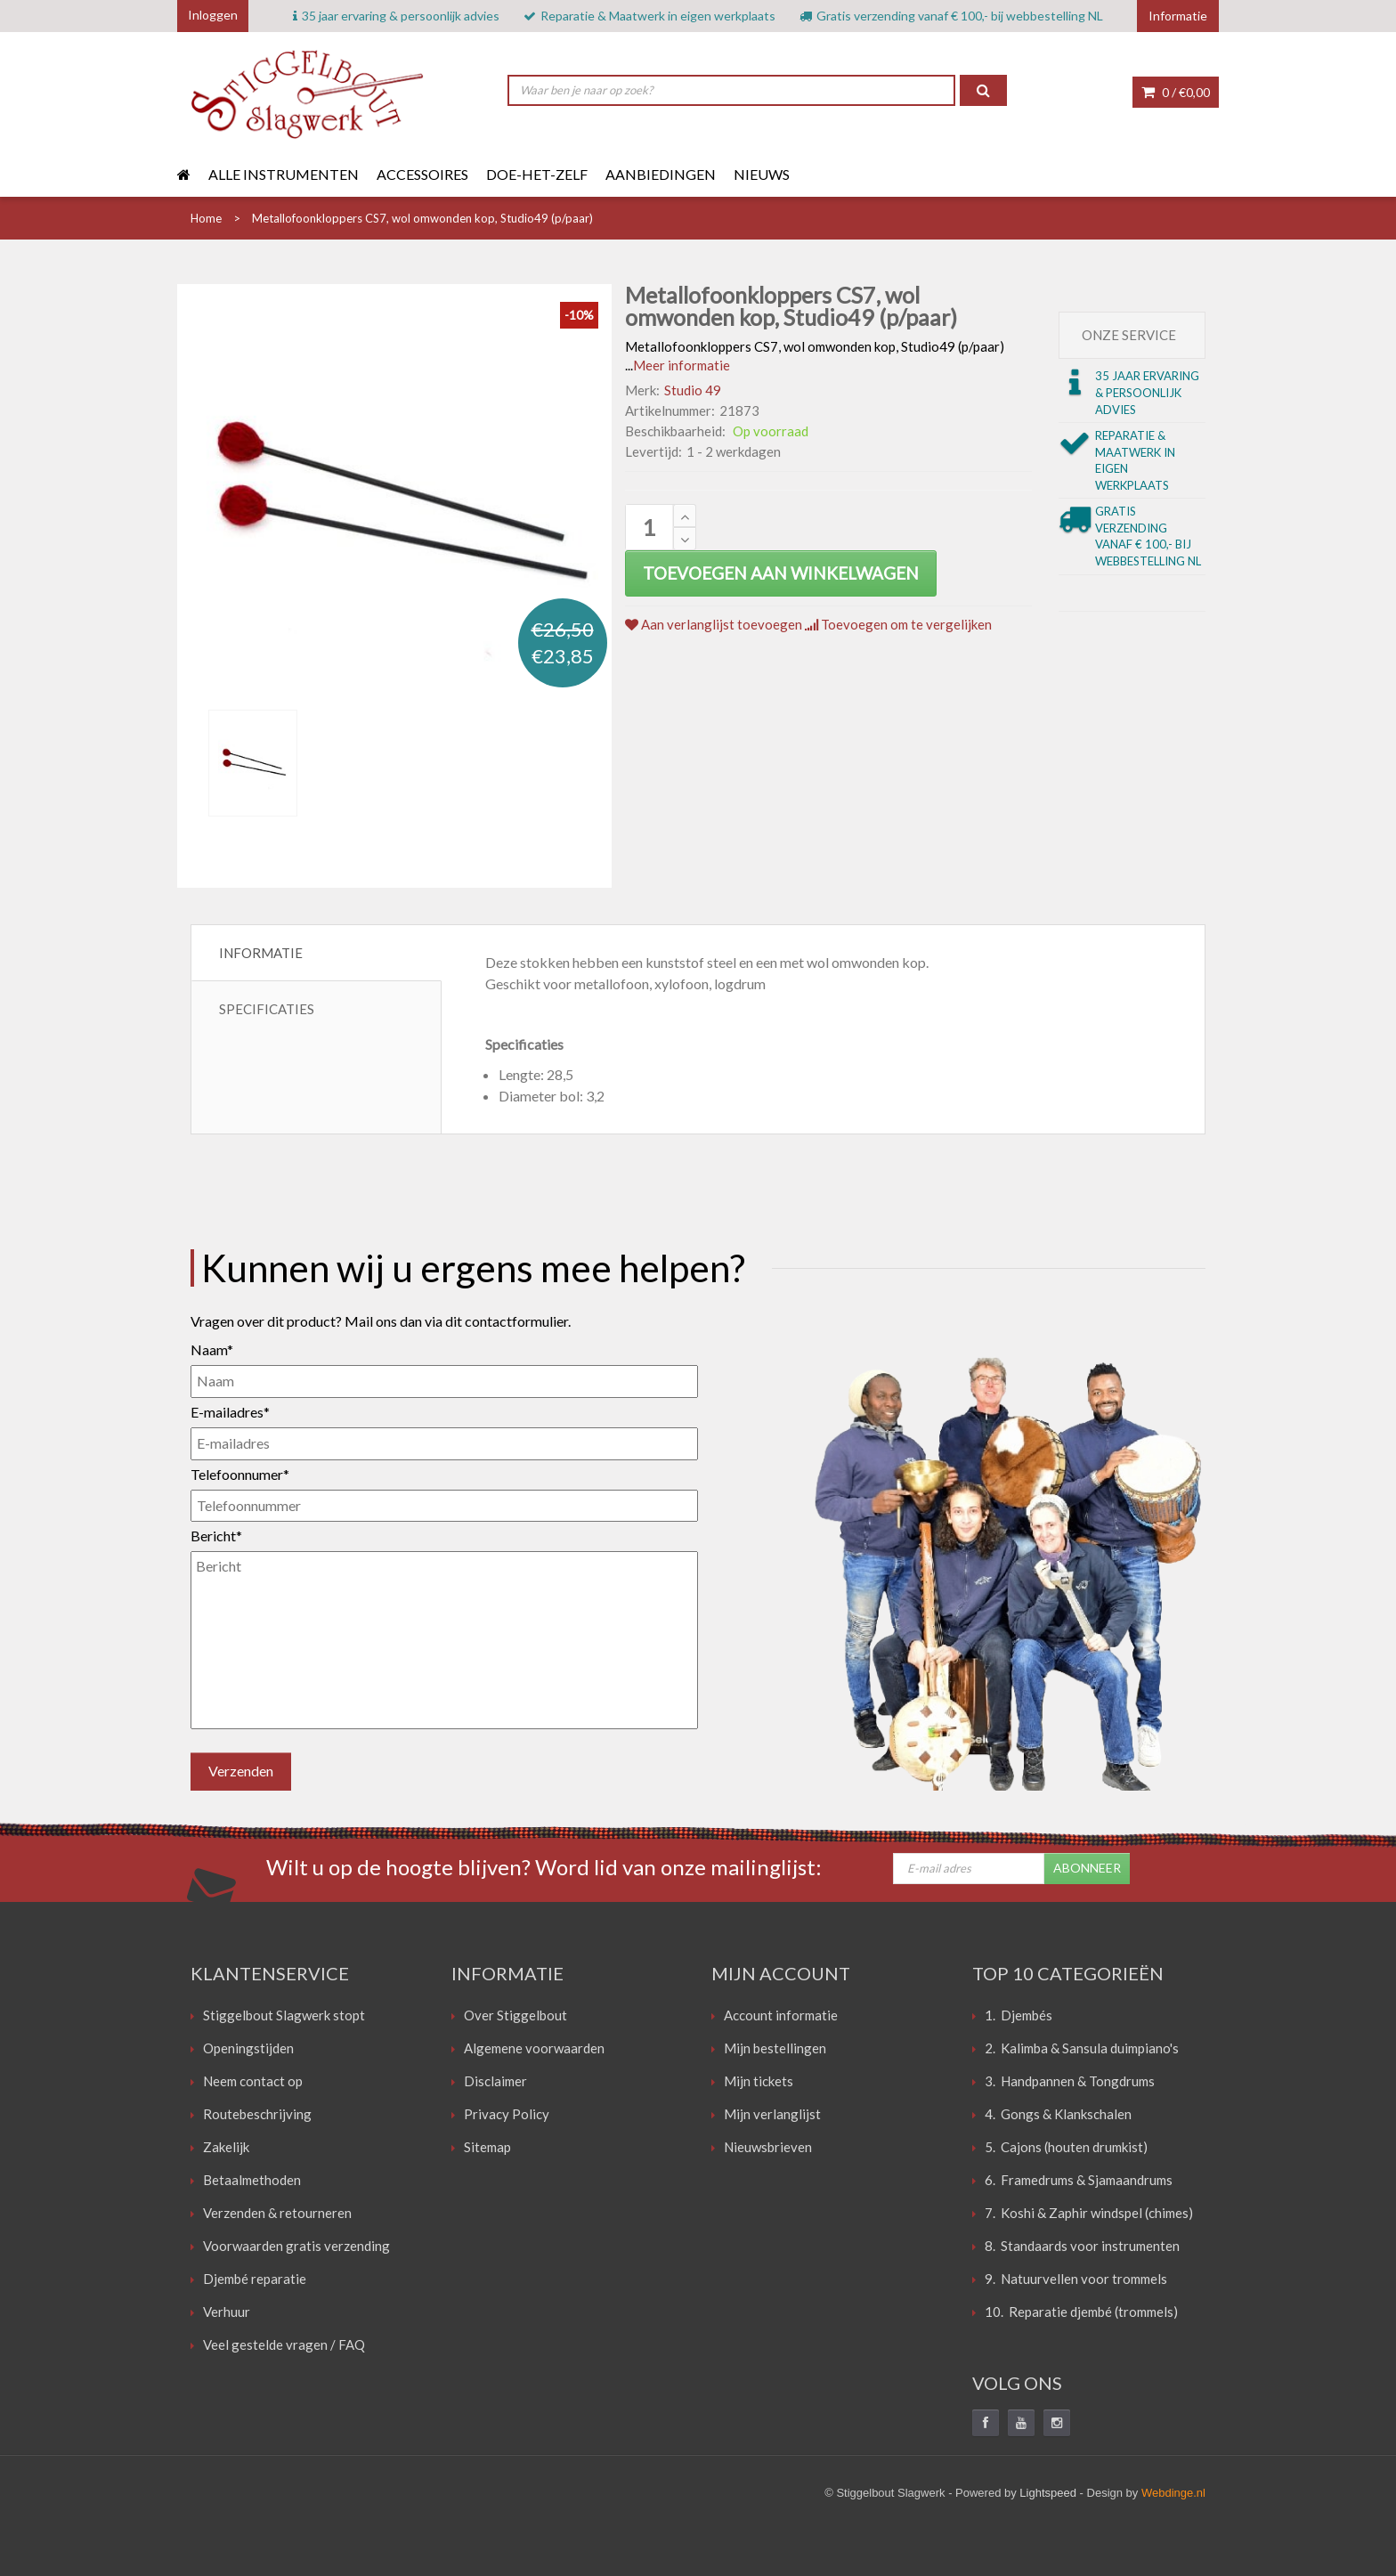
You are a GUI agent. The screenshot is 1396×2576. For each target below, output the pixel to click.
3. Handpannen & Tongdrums (1070, 2081)
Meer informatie (681, 365)
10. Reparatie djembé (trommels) (1081, 2312)
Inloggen (213, 14)
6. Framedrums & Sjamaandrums (1079, 2180)
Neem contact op (253, 2081)
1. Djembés (1018, 2015)
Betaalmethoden (252, 2180)
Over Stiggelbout (515, 2015)
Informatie (261, 953)
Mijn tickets (758, 2081)
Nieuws (762, 174)
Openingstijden (248, 2048)
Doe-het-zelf (537, 174)
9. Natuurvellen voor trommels (1076, 2279)
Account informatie (781, 2015)
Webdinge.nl (1173, 2492)
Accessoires (422, 174)
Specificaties (266, 1009)
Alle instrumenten (283, 174)
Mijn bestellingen (775, 2048)
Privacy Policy (506, 2114)
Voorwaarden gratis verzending (296, 2246)
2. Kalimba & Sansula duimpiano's (1082, 2048)
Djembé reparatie (254, 2279)
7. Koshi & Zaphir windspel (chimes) (1089, 2213)
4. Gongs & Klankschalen (1058, 2114)
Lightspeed (1047, 2492)
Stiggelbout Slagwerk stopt (284, 2015)
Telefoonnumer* (240, 1474)
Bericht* (216, 1535)
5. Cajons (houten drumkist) (1066, 2147)
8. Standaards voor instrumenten (1082, 2246)
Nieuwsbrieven (768, 2147)
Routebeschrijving (257, 2114)
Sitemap (487, 2147)
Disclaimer (495, 2081)
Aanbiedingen (660, 174)
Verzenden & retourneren (277, 2213)
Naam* (212, 1349)
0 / (1175, 92)
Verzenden (240, 1770)
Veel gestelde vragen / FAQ (284, 2344)
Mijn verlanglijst (772, 2114)
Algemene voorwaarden (534, 2048)
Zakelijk (226, 2147)
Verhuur (226, 2312)
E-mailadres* (230, 1411)
